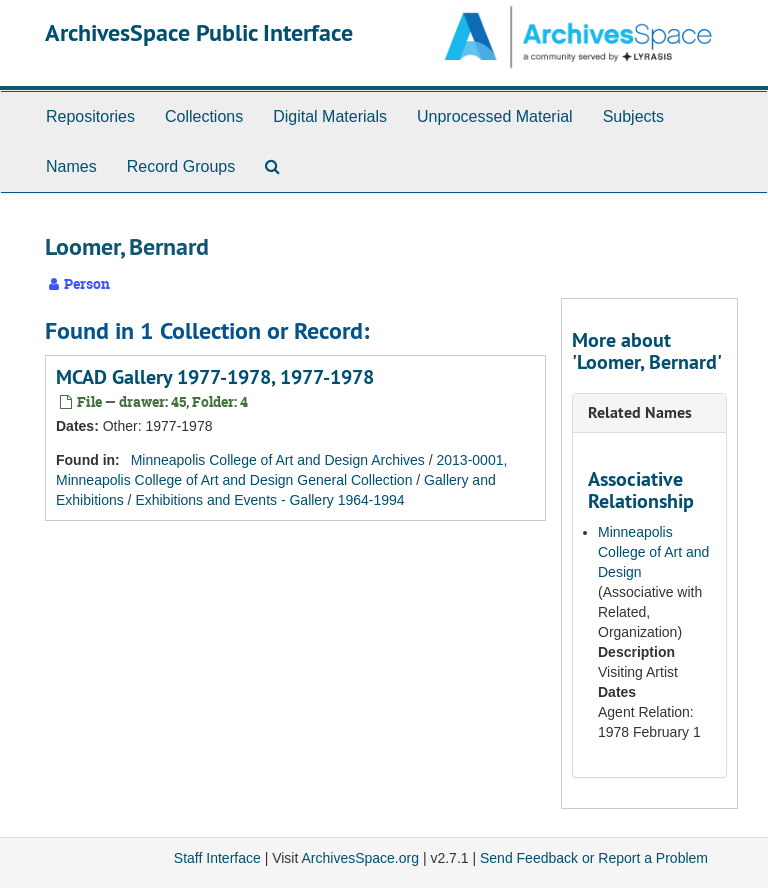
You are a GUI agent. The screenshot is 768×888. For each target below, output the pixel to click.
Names (71, 166)
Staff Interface (217, 858)
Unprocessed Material (495, 116)
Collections (204, 116)
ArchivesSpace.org (360, 858)
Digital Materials (330, 116)
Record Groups (181, 166)
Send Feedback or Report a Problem (594, 858)
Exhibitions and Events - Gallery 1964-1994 (269, 500)
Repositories (90, 116)
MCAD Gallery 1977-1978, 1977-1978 (215, 377)
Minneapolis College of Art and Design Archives (278, 460)
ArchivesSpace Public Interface (199, 32)
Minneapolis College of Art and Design (653, 552)
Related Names (640, 412)
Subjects (633, 116)
